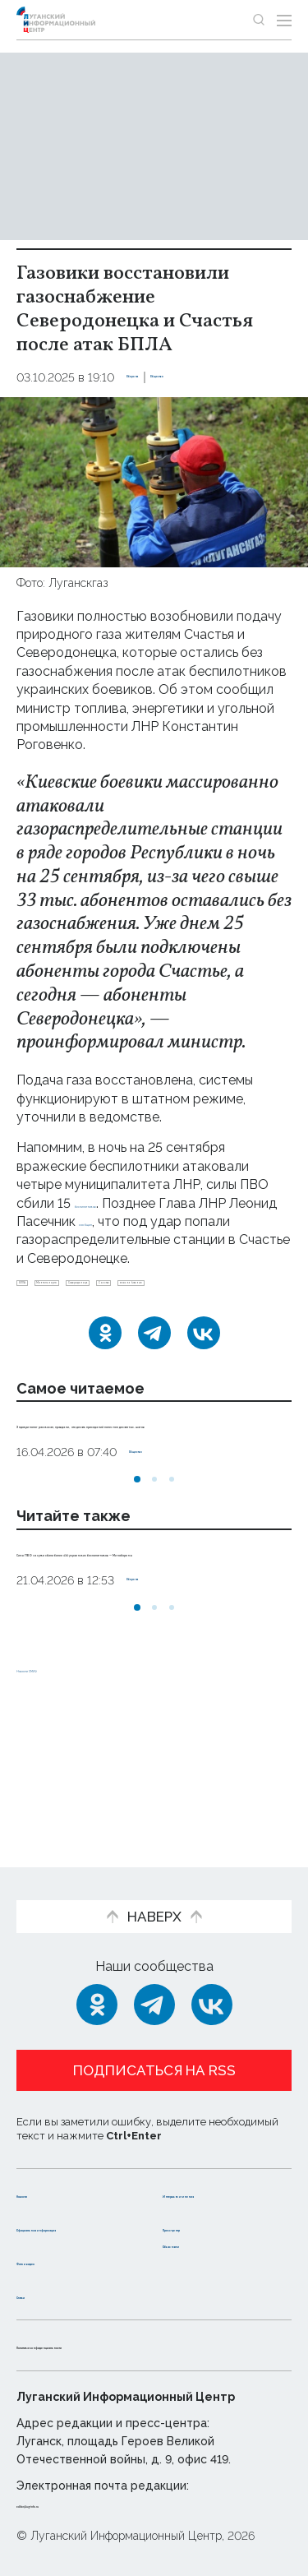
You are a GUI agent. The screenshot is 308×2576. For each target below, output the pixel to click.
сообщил (189, 1221)
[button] (137, 1558)
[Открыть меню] (284, 19)
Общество (223, 377)
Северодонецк (224, 1290)
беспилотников (123, 1203)
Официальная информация (63, 2218)
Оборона (153, 377)
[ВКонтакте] (203, 1374)
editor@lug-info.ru (72, 2503)
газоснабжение (134, 1317)
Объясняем (202, 2243)
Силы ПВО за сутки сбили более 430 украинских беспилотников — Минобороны (144, 1647)
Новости (45, 2159)
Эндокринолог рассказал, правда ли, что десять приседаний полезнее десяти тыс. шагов (146, 1484)
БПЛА (40, 1290)
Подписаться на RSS (154, 2036)
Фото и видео (63, 2260)
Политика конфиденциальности (126, 2344)
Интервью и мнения (203, 2168)
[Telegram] (154, 1374)
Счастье (46, 1317)
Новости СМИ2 (64, 1782)
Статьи (40, 2294)
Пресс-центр (208, 2210)
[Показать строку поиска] (258, 19)
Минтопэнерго (119, 1290)
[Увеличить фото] (154, 481)
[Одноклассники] (105, 1374)
